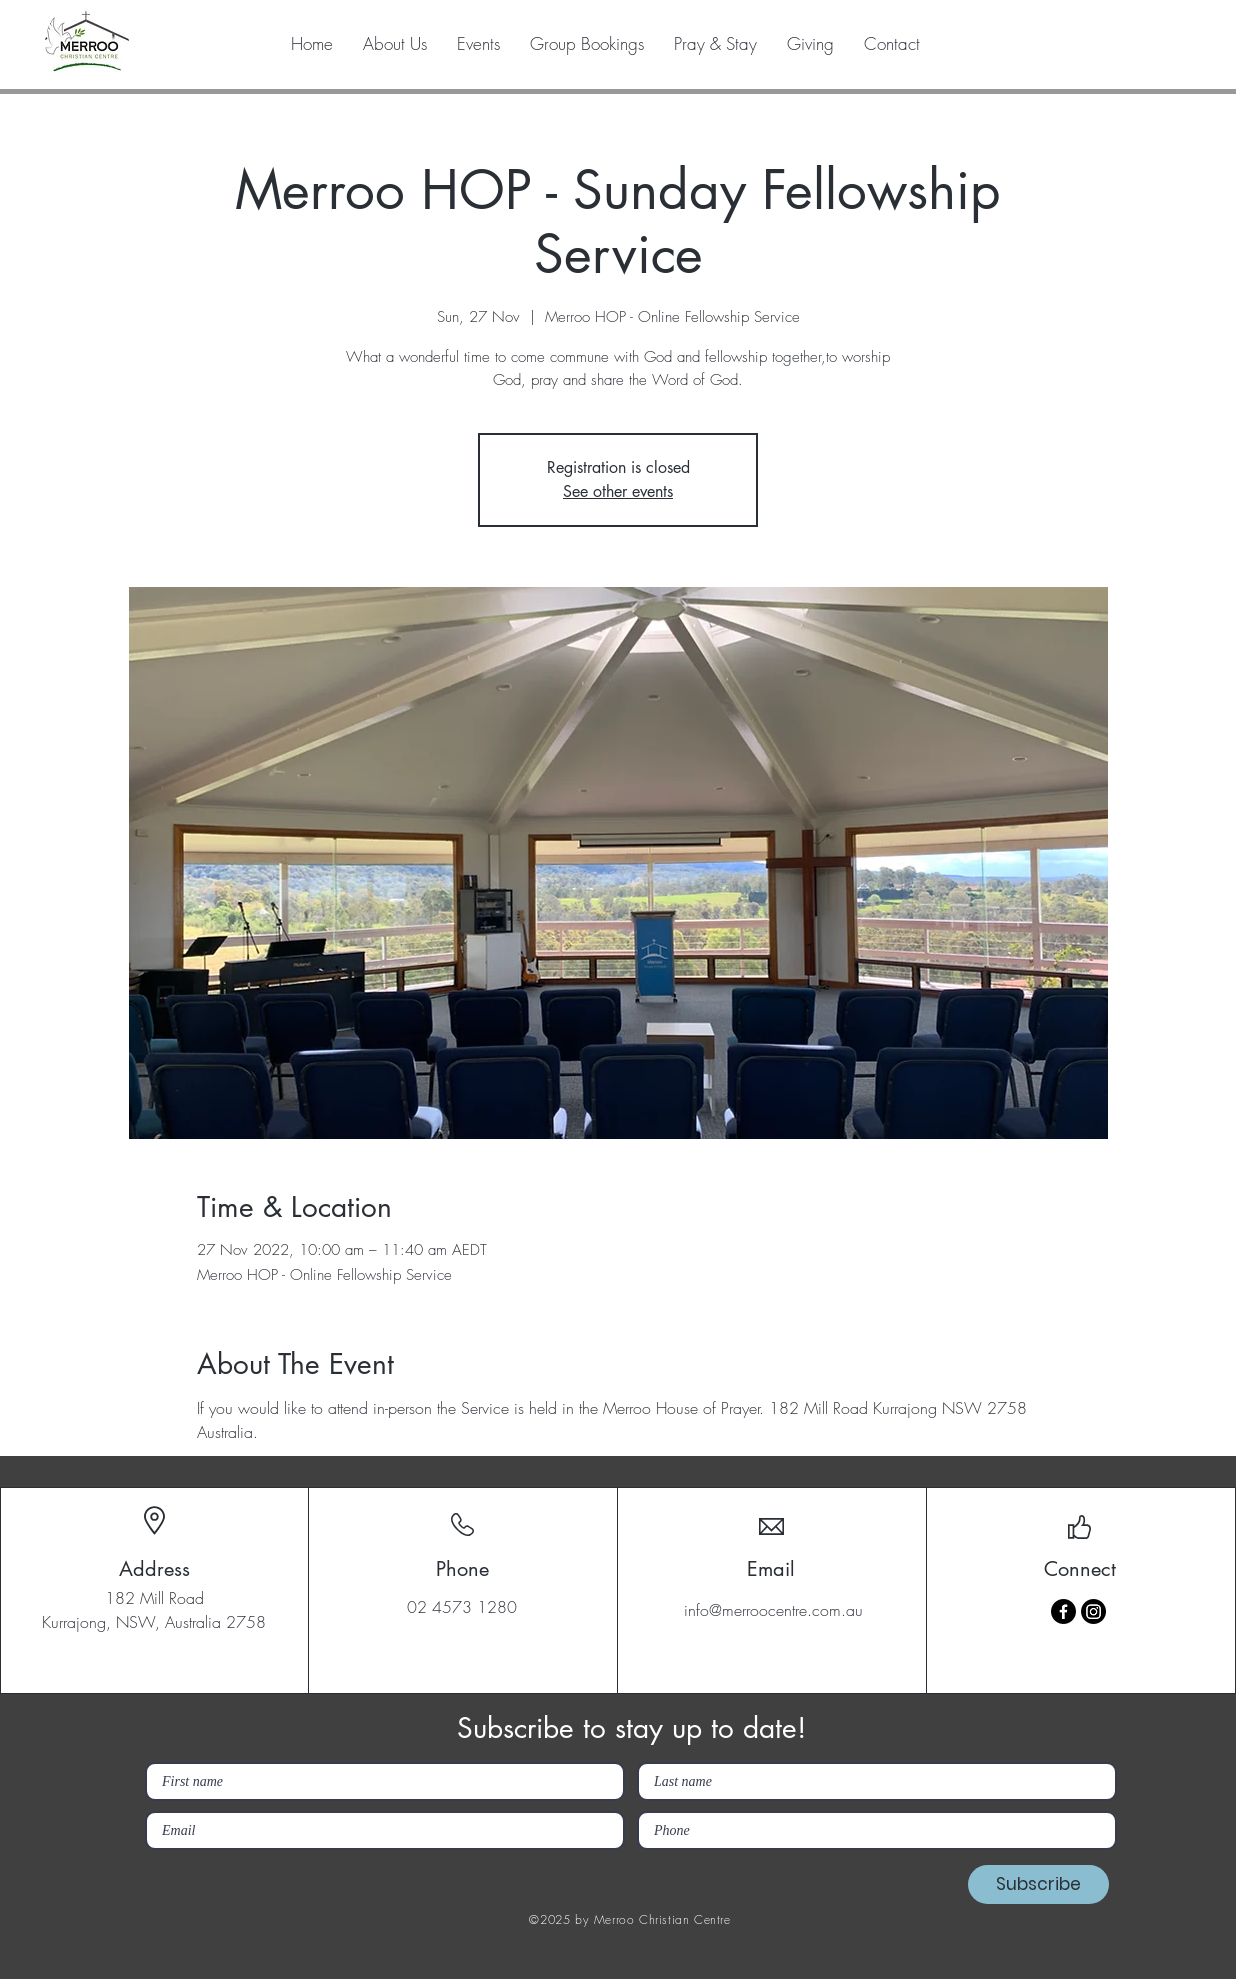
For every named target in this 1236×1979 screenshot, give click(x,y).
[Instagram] (1093, 1611)
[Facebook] (1063, 1611)
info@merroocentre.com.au (773, 1610)
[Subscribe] (1038, 1884)
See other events (618, 491)
